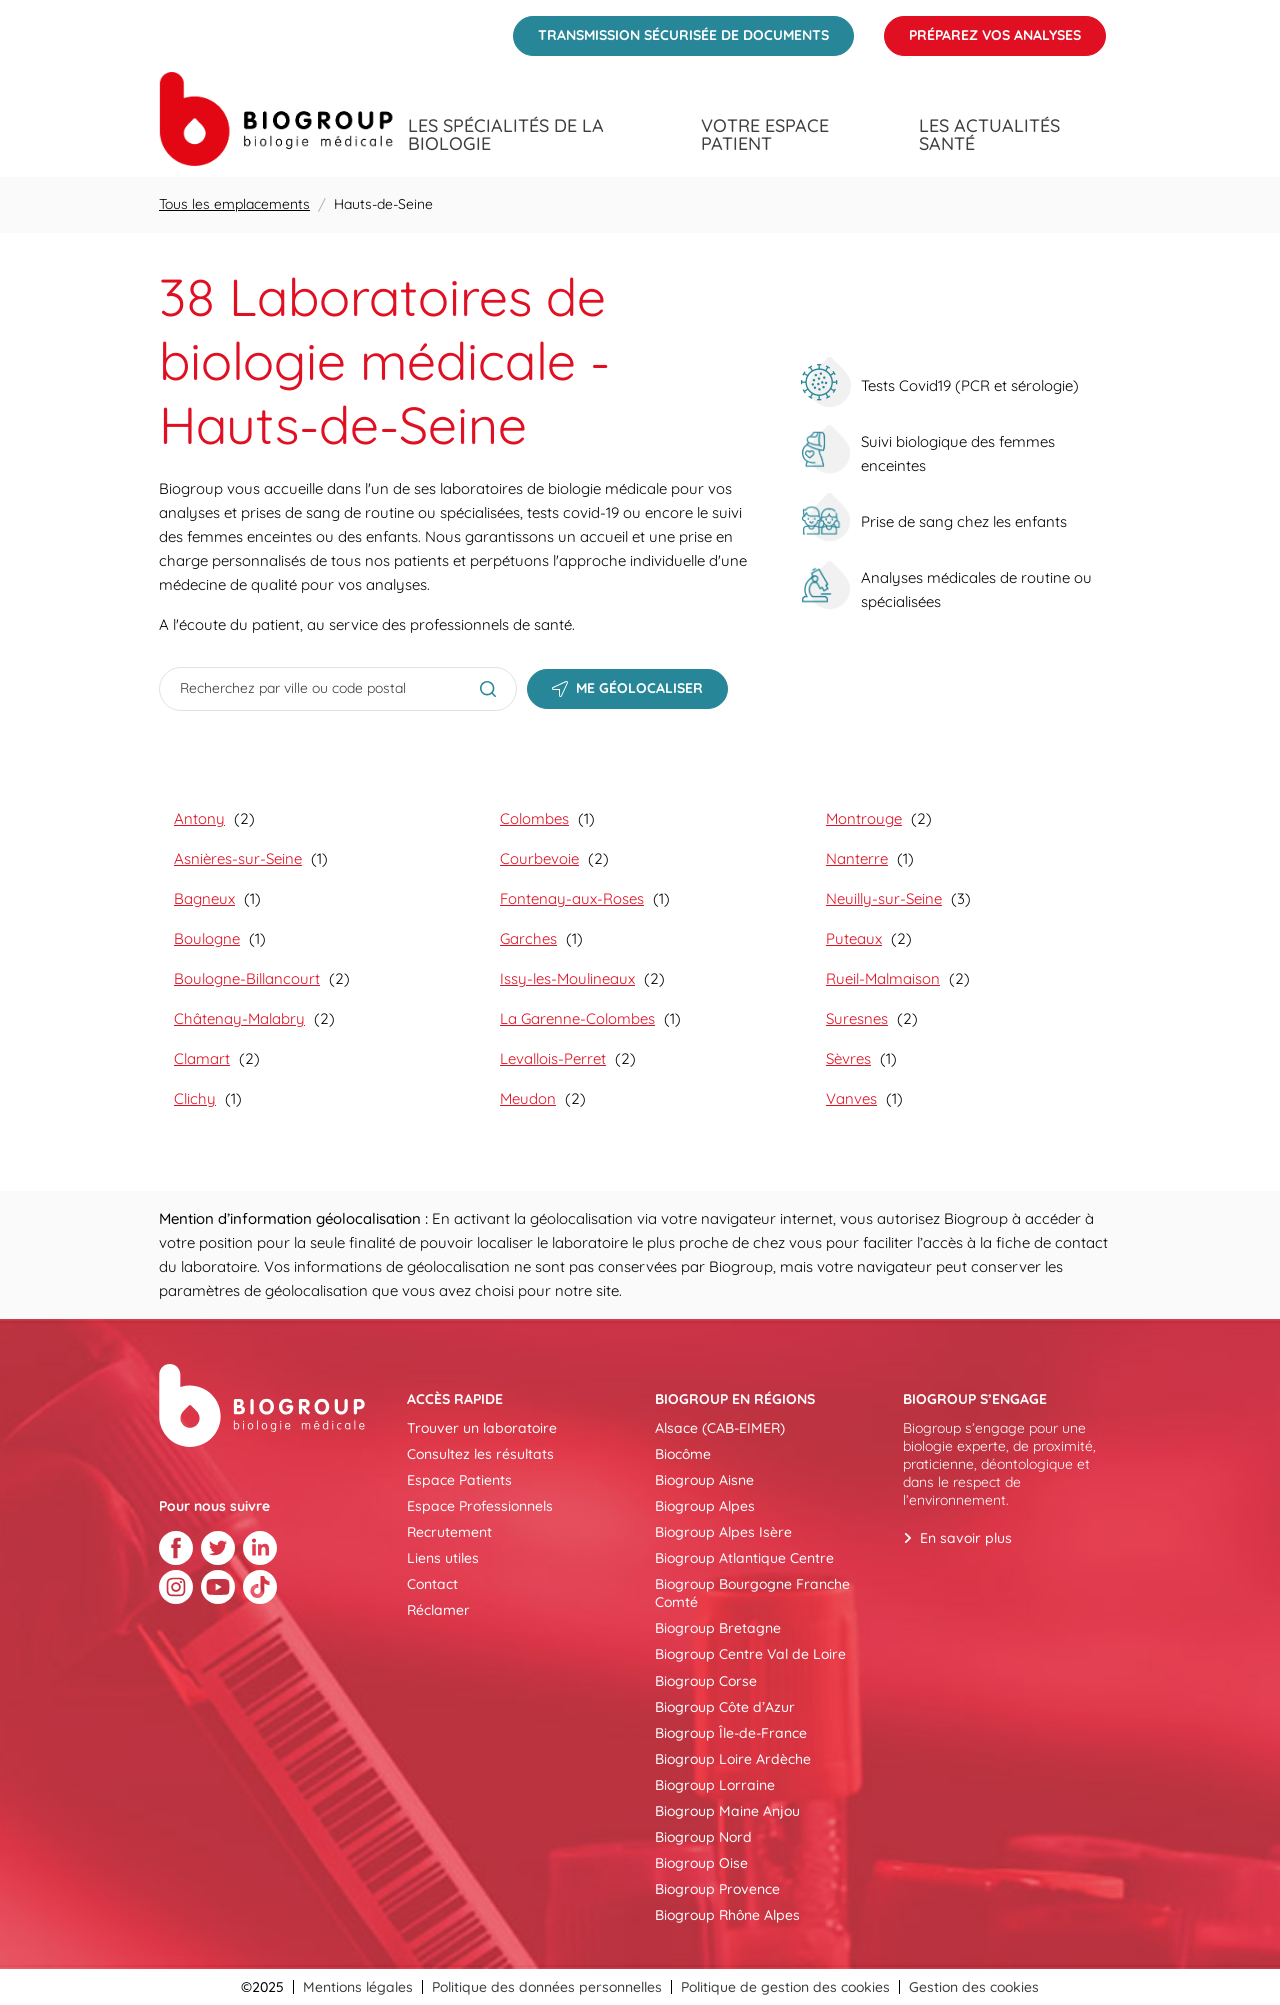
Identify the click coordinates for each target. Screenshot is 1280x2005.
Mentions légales (358, 1987)
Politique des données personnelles (547, 1987)
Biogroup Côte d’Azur (725, 1707)
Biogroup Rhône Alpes (727, 1915)
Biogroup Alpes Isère (723, 1532)
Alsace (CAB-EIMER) (720, 1428)
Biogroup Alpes (705, 1506)
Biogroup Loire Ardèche (733, 1759)
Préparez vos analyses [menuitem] (982, 30)
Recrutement (449, 1532)
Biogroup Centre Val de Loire (750, 1654)
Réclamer (438, 1610)
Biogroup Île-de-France (731, 1733)
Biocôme (683, 1454)
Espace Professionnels (480, 1506)
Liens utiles (443, 1558)
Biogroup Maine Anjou (727, 1811)
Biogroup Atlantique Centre (744, 1558)
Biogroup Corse (706, 1681)
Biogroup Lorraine (715, 1785)
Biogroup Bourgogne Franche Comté (752, 1593)
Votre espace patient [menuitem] (765, 135)
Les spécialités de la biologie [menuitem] (506, 135)
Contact (432, 1584)
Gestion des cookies (974, 1987)
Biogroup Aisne (704, 1480)
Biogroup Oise (701, 1863)
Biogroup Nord (703, 1837)
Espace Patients (459, 1480)
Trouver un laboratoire (482, 1428)
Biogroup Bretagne (718, 1628)
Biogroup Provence (717, 1889)
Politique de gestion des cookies (785, 1987)
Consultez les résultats (480, 1454)
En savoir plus (966, 1538)
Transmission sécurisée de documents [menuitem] (671, 30)
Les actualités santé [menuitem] (989, 135)
